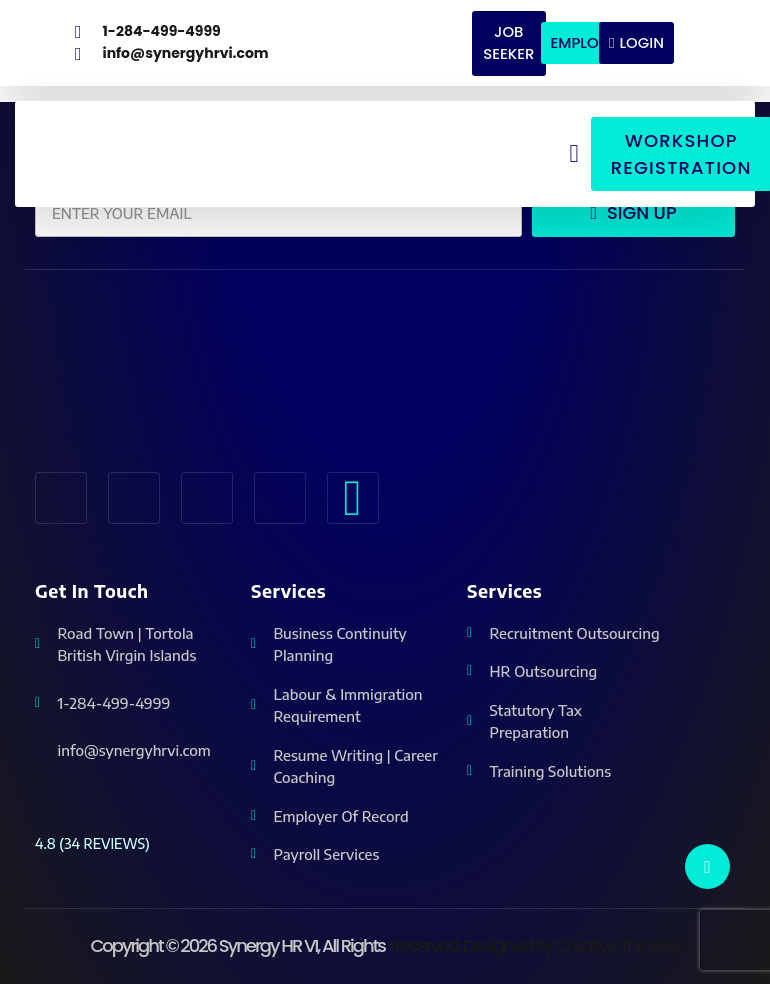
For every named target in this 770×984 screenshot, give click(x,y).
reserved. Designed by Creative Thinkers (534, 945)
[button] (574, 152)
